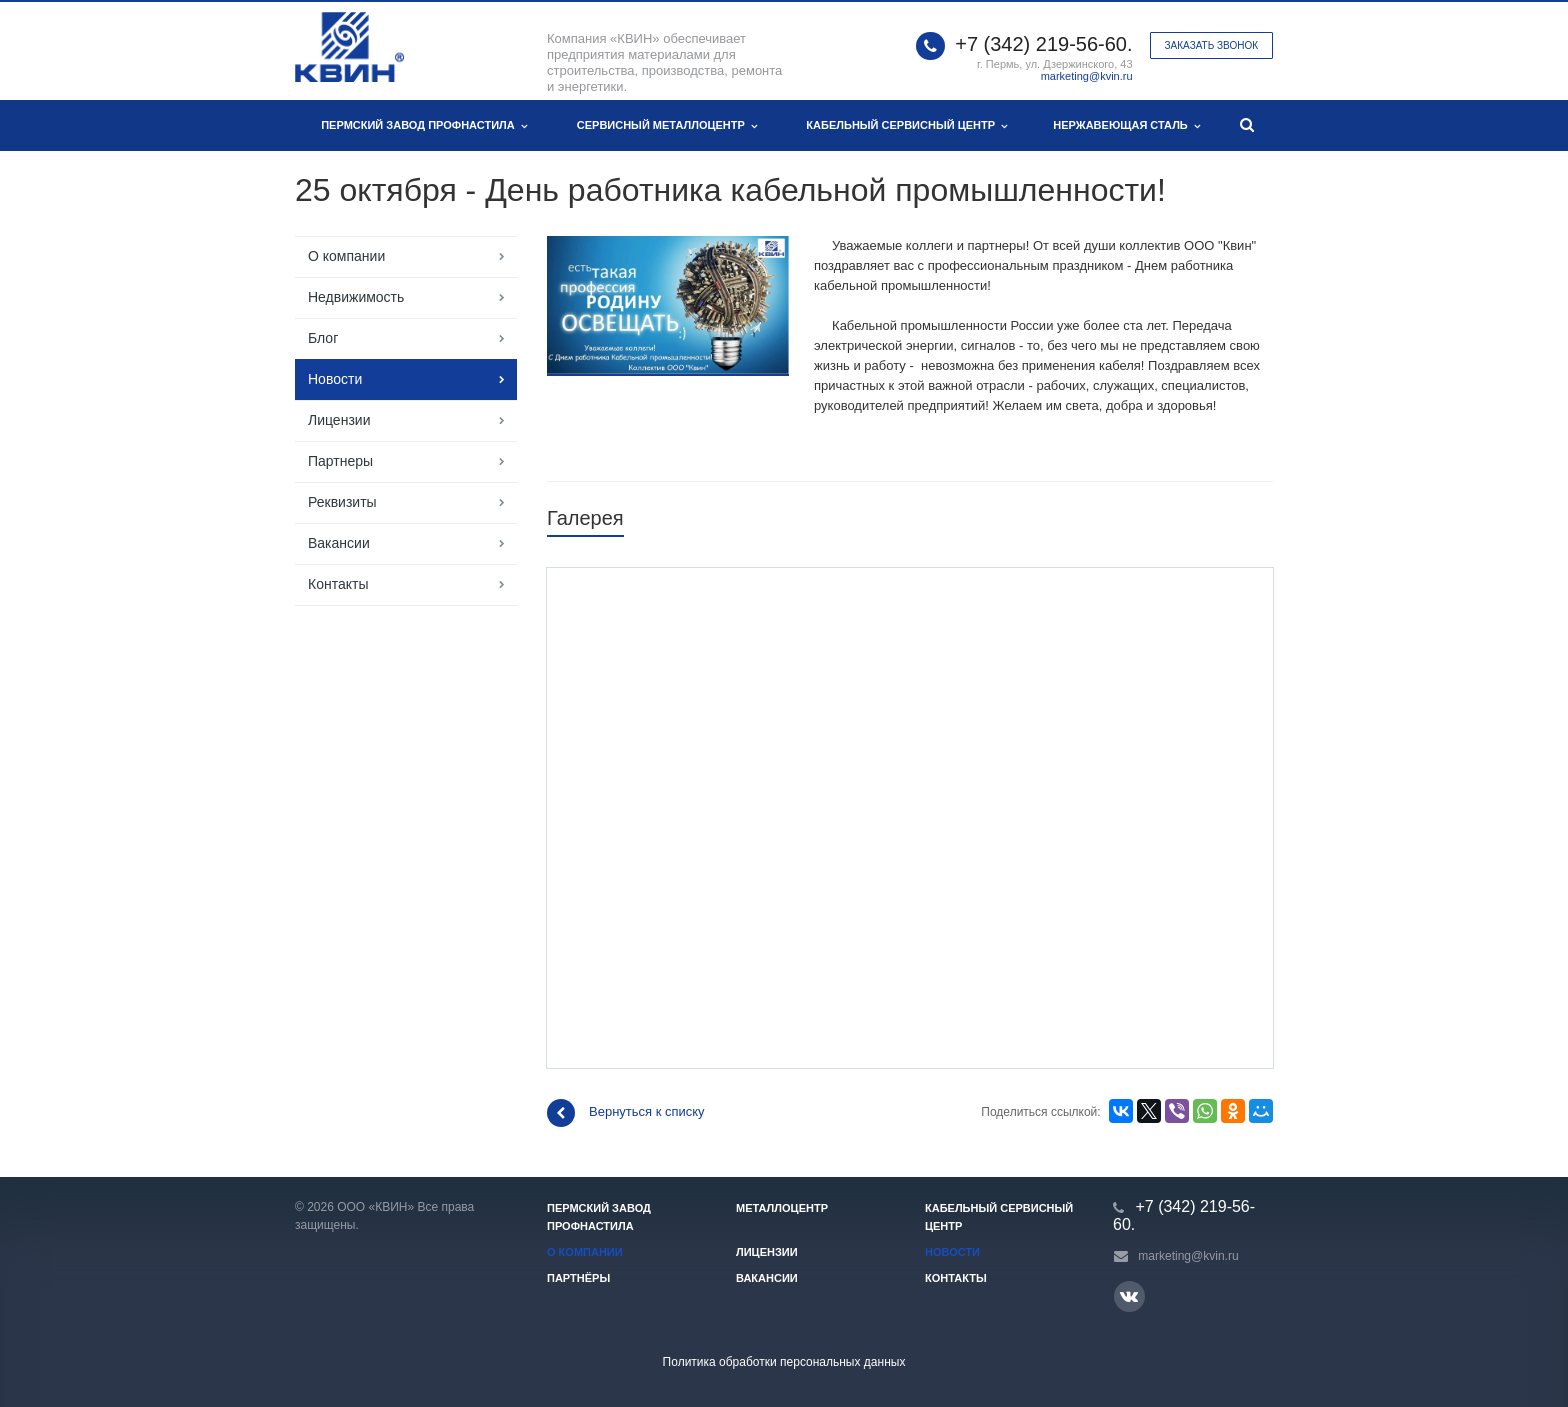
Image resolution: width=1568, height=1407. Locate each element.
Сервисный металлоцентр (667, 125)
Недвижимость (356, 297)
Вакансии (339, 543)
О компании (346, 256)
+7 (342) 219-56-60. (1043, 44)
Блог (323, 338)
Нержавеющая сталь (1126, 125)
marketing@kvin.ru (1087, 76)
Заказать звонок (1211, 45)
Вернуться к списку (626, 1113)
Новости (335, 379)
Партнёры (578, 1278)
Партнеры (340, 461)
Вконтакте (1129, 1295)
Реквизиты (342, 502)
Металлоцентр (782, 1208)
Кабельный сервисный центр (906, 125)
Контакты (338, 584)
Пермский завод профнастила (424, 125)
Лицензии (339, 420)
